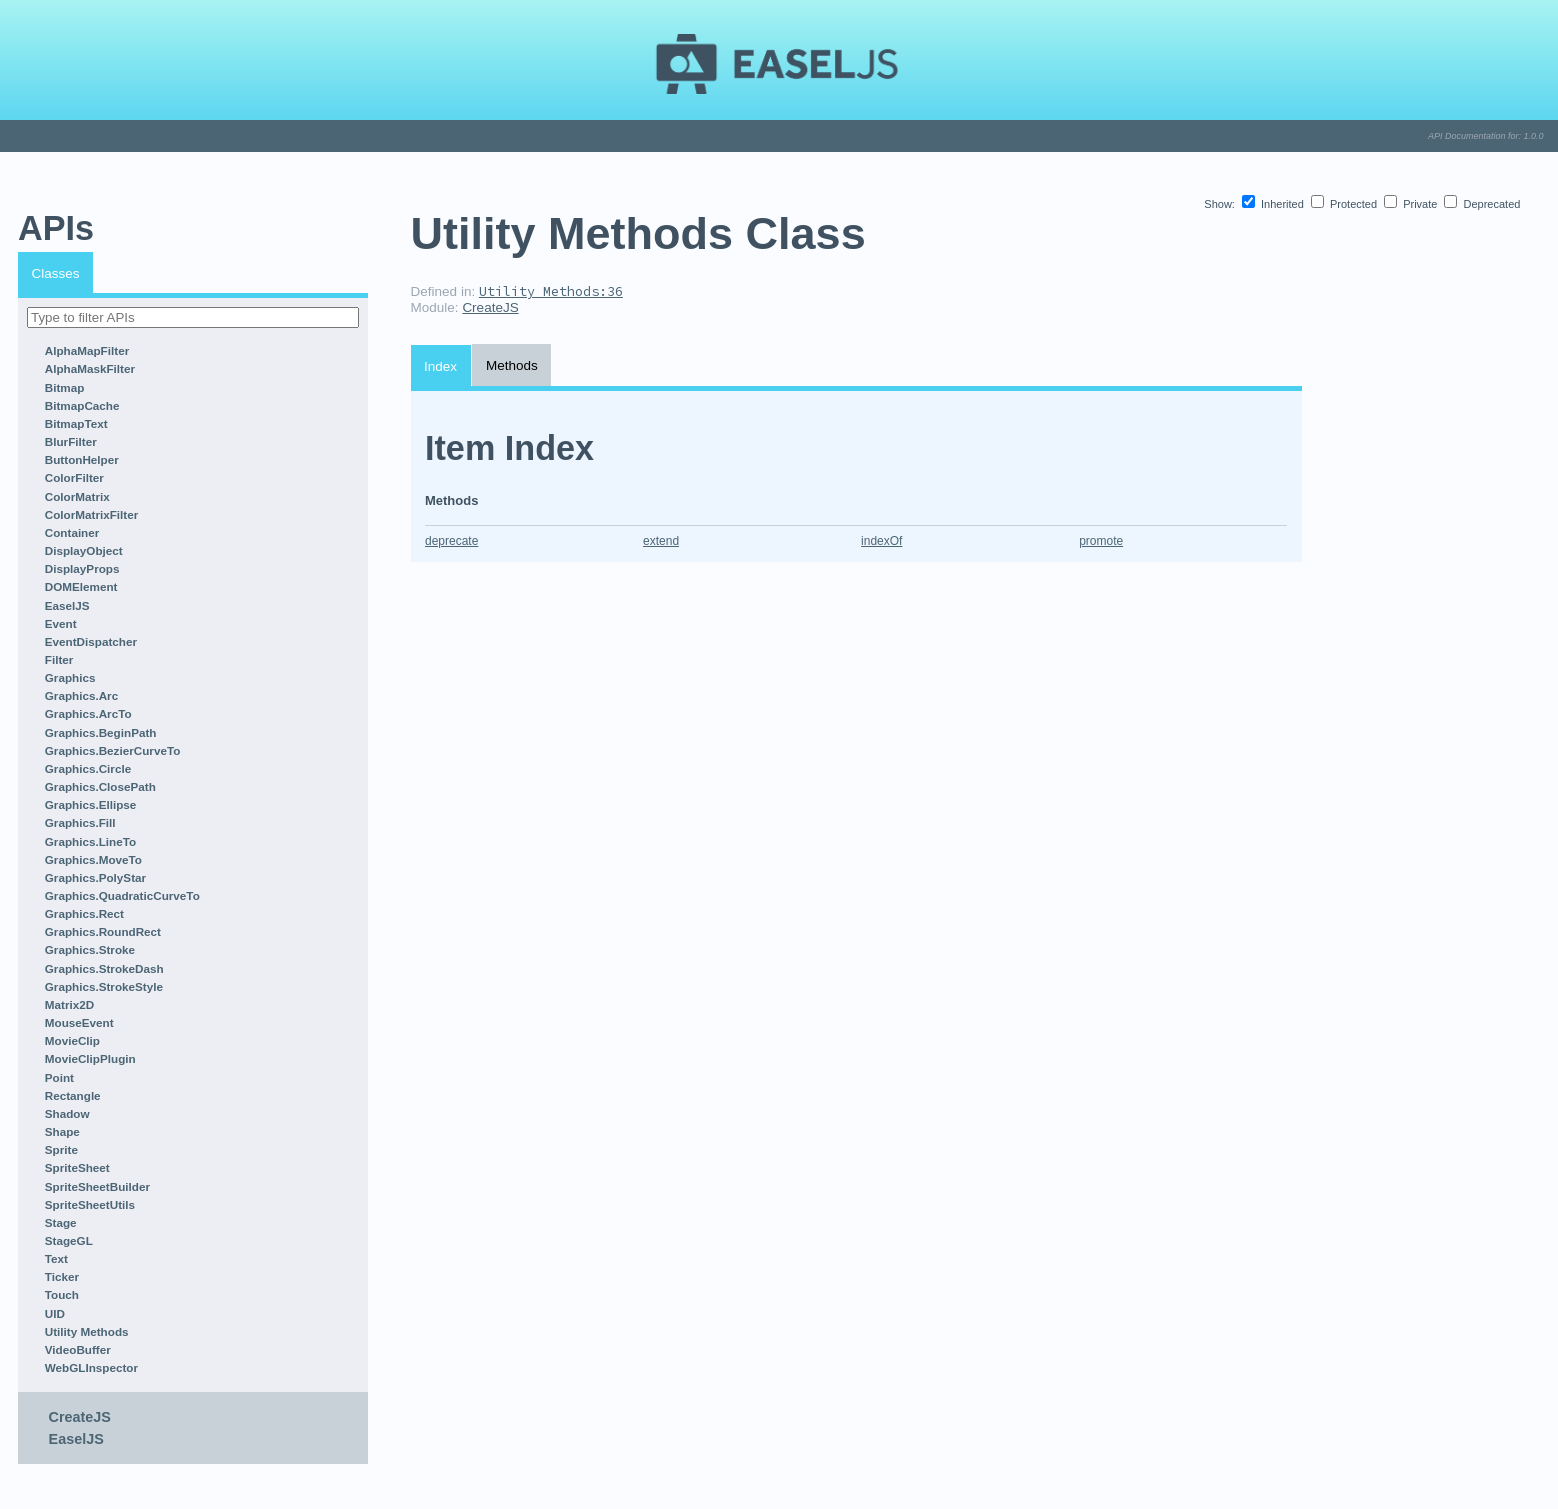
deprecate (451, 541)
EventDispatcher (91, 641)
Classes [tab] (56, 273)
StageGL (69, 1240)
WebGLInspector (91, 1367)
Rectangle (73, 1095)
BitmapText (76, 423)
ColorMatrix (77, 496)
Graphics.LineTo (90, 841)
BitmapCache (82, 405)
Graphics (70, 677)
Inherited (1274, 204)
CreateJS (80, 1417)
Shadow (67, 1113)
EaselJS (67, 605)
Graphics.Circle (88, 768)
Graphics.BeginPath (101, 732)
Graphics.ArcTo (88, 713)
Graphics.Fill (80, 822)
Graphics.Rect (84, 913)
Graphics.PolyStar (95, 877)
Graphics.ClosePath (100, 786)
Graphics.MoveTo (93, 859)
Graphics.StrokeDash (104, 968)
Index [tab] (440, 366)
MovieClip (72, 1040)
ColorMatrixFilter (92, 514)
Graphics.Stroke (90, 949)
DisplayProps (82, 568)
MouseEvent (79, 1022)
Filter (59, 659)
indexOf (881, 541)
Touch (62, 1294)
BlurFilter (71, 441)
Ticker (62, 1276)
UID (55, 1313)
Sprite (61, 1149)
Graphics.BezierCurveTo (113, 750)
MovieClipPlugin (90, 1058)
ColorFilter (74, 477)
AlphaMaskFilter (90, 368)
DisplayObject (84, 550)
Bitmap (65, 387)
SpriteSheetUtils (90, 1204)
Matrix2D (69, 1004)
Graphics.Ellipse (91, 804)
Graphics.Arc (81, 695)
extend (661, 541)
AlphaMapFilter (87, 350)
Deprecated (1482, 204)
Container (72, 532)
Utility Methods (87, 1331)
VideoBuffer (78, 1349)
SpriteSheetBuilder (97, 1186)
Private (1412, 204)
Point (59, 1077)
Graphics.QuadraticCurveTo (122, 895)
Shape (62, 1131)
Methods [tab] (512, 365)
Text (56, 1258)
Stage (61, 1222)
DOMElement (81, 586)
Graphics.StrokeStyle (104, 986)
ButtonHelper (82, 459)
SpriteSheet (77, 1167)
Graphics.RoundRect (103, 931)
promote (1101, 541)
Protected (1345, 204)
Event (61, 623)
